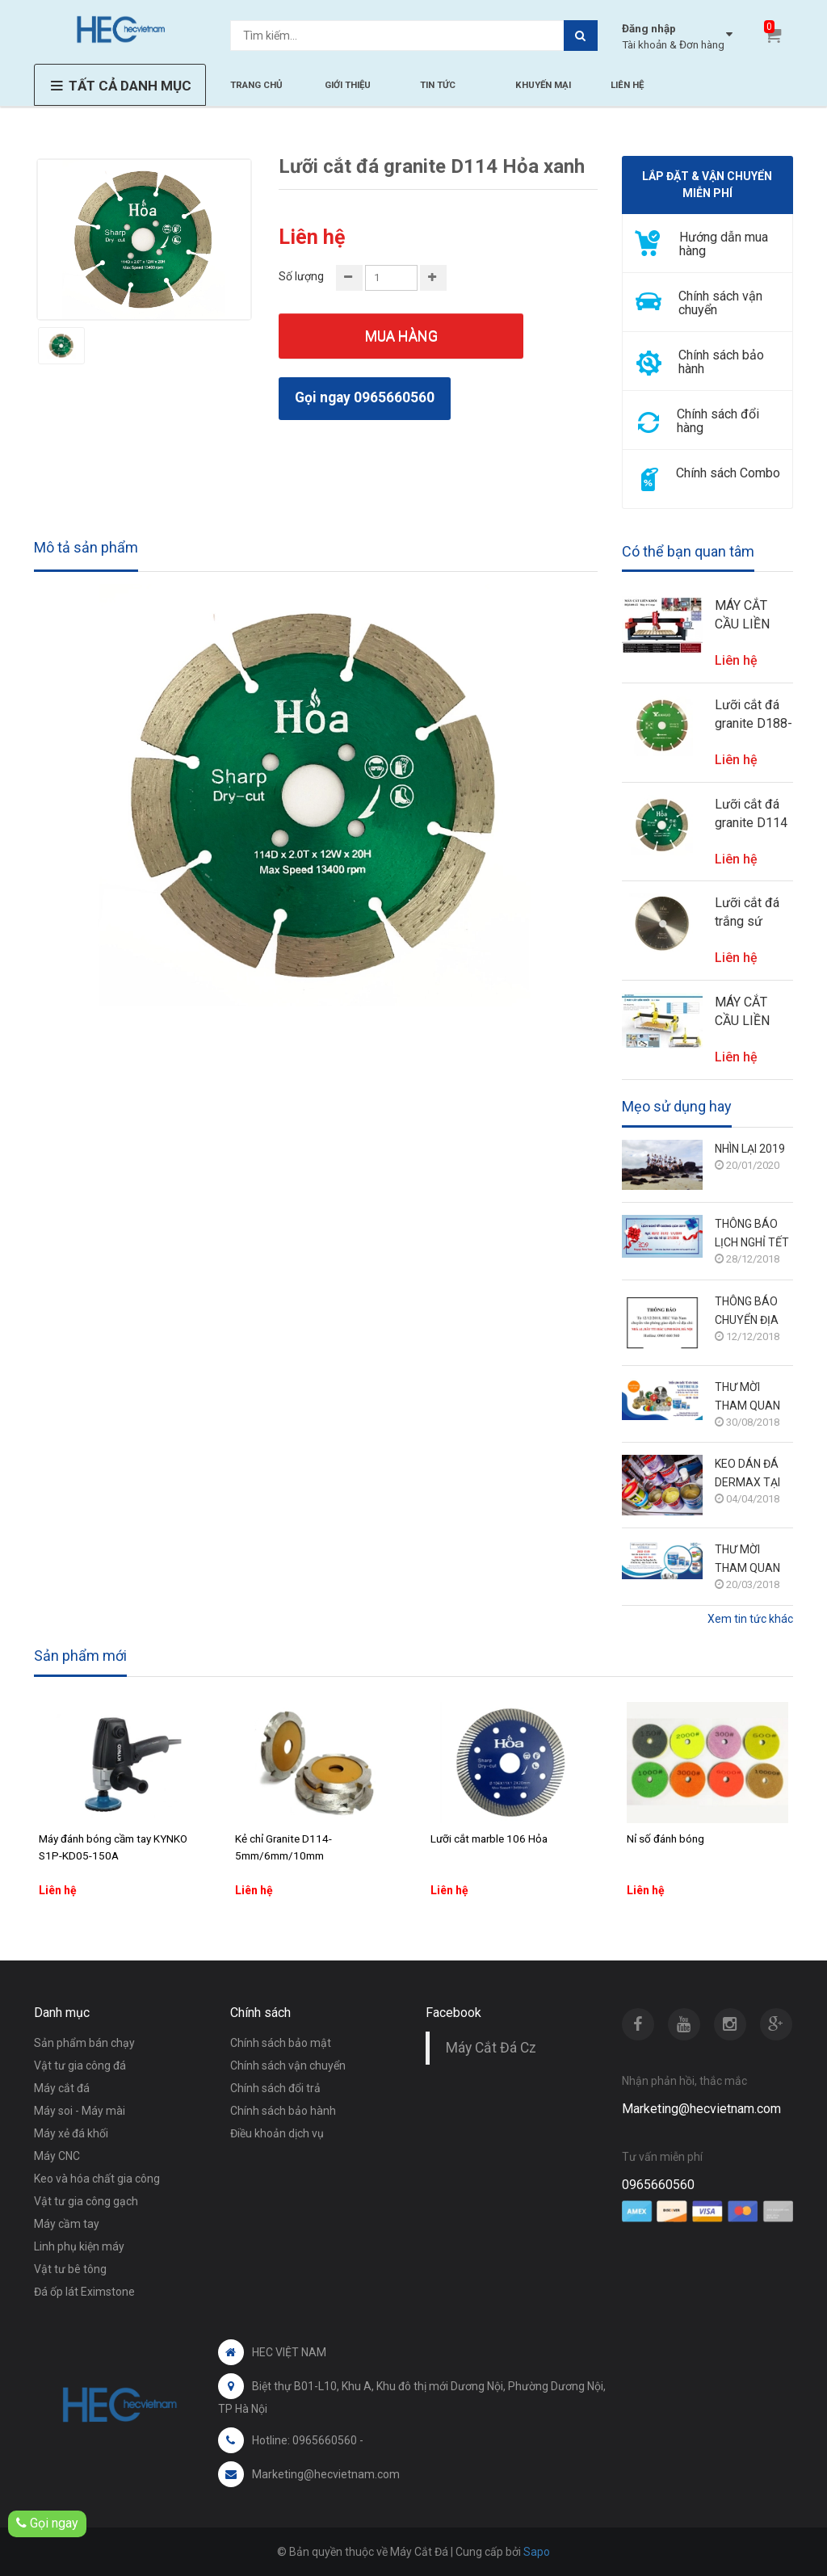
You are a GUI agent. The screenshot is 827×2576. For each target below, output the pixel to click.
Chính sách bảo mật (280, 2042)
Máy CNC (57, 2155)
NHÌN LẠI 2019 (750, 1148)
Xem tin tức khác (750, 1618)
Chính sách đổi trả (275, 2088)
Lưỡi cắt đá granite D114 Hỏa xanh (751, 814)
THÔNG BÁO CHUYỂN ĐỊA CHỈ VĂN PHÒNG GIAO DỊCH (747, 1312)
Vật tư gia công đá (80, 2065)
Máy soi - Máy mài (79, 2110)
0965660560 (658, 2184)
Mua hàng (401, 335)
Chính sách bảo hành (283, 2110)
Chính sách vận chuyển (288, 2065)
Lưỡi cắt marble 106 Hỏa (489, 1838)
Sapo (536, 2551)
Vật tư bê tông (70, 2269)
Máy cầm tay (66, 2223)
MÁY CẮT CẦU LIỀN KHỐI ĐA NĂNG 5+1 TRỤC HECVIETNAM (754, 1012)
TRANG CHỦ (256, 84)
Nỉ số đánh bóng (665, 1838)
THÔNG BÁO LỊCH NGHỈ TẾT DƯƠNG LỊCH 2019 (752, 1234)
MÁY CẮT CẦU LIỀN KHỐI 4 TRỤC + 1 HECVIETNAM (754, 615)
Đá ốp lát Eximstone (84, 2291)
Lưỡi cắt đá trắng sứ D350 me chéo (747, 913)
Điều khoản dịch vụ (277, 2133)
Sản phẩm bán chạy (84, 2042)
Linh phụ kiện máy (79, 2246)
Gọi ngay (47, 2523)
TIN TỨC (437, 84)
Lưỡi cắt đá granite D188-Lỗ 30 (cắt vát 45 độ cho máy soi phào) (753, 715)
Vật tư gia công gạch (86, 2201)
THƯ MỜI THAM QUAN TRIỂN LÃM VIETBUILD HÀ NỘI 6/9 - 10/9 (750, 1397)
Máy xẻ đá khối (71, 2133)
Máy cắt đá (62, 2088)
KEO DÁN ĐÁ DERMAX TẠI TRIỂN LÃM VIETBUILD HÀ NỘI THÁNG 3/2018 (750, 1474)
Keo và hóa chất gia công (97, 2178)
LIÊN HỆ (627, 84)
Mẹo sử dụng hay (677, 1107)
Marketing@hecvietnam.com (701, 2108)
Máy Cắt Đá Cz (491, 2048)
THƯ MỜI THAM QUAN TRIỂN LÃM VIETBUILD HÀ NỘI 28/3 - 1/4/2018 (750, 1560)
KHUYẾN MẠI (543, 84)
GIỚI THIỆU (348, 84)
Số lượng (301, 276)
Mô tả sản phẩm (86, 547)
